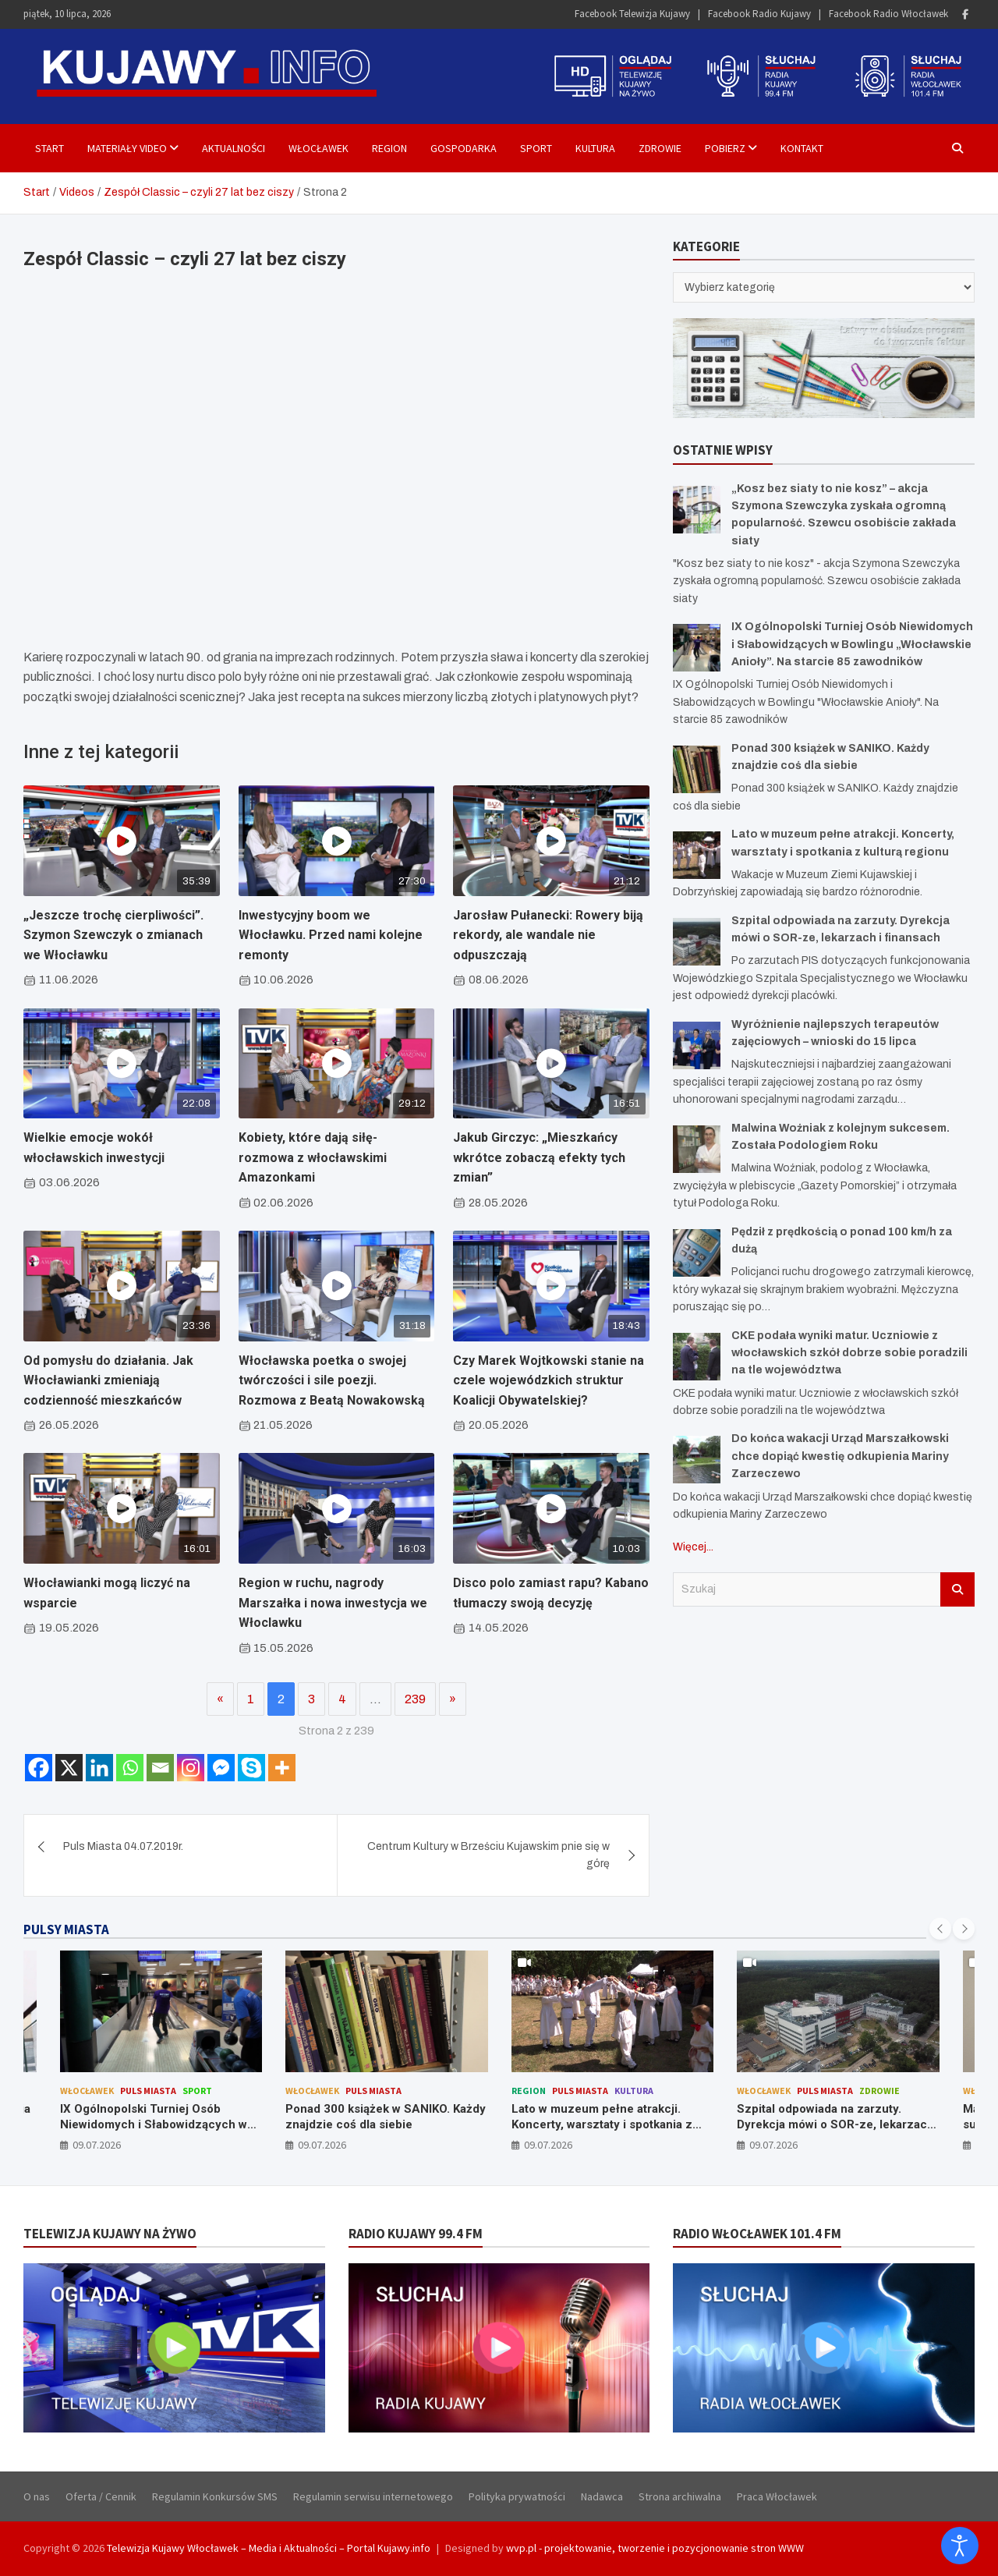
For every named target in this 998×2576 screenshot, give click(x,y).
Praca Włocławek (777, 2496)
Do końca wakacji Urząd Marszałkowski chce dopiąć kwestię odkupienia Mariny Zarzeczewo (840, 1456)
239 (415, 1699)
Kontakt (801, 148)
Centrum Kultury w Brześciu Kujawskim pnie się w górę (488, 1855)
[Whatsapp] (129, 1767)
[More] (282, 1767)
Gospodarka (463, 148)
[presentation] (940, 1929)
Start (49, 148)
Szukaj (957, 1589)
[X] (69, 1767)
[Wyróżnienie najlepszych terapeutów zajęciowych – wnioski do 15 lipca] (696, 1045)
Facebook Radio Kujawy (759, 13)
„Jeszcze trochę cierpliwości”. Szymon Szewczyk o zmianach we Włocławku (113, 935)
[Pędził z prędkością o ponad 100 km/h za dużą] (696, 1253)
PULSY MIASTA (66, 1929)
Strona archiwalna (680, 2496)
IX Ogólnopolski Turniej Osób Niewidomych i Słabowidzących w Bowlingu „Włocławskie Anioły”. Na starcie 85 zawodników (852, 644)
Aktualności (233, 148)
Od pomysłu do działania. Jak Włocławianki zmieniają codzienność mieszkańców (108, 1380)
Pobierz (725, 148)
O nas (36, 2496)
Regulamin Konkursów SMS (215, 2496)
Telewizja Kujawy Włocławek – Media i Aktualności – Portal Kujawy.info (268, 2548)
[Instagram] (190, 1767)
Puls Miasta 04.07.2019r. (123, 1846)
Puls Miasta (148, 2090)
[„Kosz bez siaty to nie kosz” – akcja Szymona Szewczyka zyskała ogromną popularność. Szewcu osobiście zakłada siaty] (696, 509)
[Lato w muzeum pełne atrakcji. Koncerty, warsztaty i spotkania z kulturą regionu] (696, 855)
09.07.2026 (97, 2145)
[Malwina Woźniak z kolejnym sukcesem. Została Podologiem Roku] (696, 1149)
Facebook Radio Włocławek (888, 13)
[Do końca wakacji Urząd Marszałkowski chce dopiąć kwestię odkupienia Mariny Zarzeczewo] (696, 1459)
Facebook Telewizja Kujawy (632, 13)
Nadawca (602, 2496)
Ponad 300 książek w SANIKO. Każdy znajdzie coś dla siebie (385, 2116)
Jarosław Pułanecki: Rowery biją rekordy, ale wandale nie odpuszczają (548, 935)
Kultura (595, 148)
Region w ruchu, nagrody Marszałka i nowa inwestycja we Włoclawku (333, 1602)
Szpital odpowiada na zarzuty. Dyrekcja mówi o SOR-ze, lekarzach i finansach (835, 2124)
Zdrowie (660, 148)
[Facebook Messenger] (221, 1767)
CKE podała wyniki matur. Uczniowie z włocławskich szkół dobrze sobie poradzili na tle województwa (849, 1353)
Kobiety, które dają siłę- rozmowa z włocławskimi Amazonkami (313, 1157)
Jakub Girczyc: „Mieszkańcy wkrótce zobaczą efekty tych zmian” (539, 1157)
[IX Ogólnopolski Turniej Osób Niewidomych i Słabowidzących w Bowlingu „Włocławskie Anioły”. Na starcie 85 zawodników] (696, 647)
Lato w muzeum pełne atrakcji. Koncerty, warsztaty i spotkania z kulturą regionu (601, 2124)
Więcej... (693, 1547)
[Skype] (251, 1767)
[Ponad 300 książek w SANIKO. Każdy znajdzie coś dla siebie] (696, 769)
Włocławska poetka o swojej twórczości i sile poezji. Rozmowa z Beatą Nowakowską (332, 1380)
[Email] (160, 1767)
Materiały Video (127, 148)
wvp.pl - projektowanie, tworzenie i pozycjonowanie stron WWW (655, 2548)
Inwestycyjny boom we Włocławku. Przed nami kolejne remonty (331, 935)
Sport (536, 148)
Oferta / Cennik (100, 2496)
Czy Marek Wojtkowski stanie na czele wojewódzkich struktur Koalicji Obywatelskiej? (548, 1380)
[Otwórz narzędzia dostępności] (960, 2545)
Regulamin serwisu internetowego (373, 2496)
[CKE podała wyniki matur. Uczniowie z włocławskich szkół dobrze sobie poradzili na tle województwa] (696, 1356)
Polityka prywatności (517, 2496)
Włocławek (318, 148)
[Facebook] (38, 1767)
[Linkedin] (99, 1767)
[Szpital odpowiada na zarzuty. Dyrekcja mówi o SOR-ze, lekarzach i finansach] (696, 942)
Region (389, 148)
